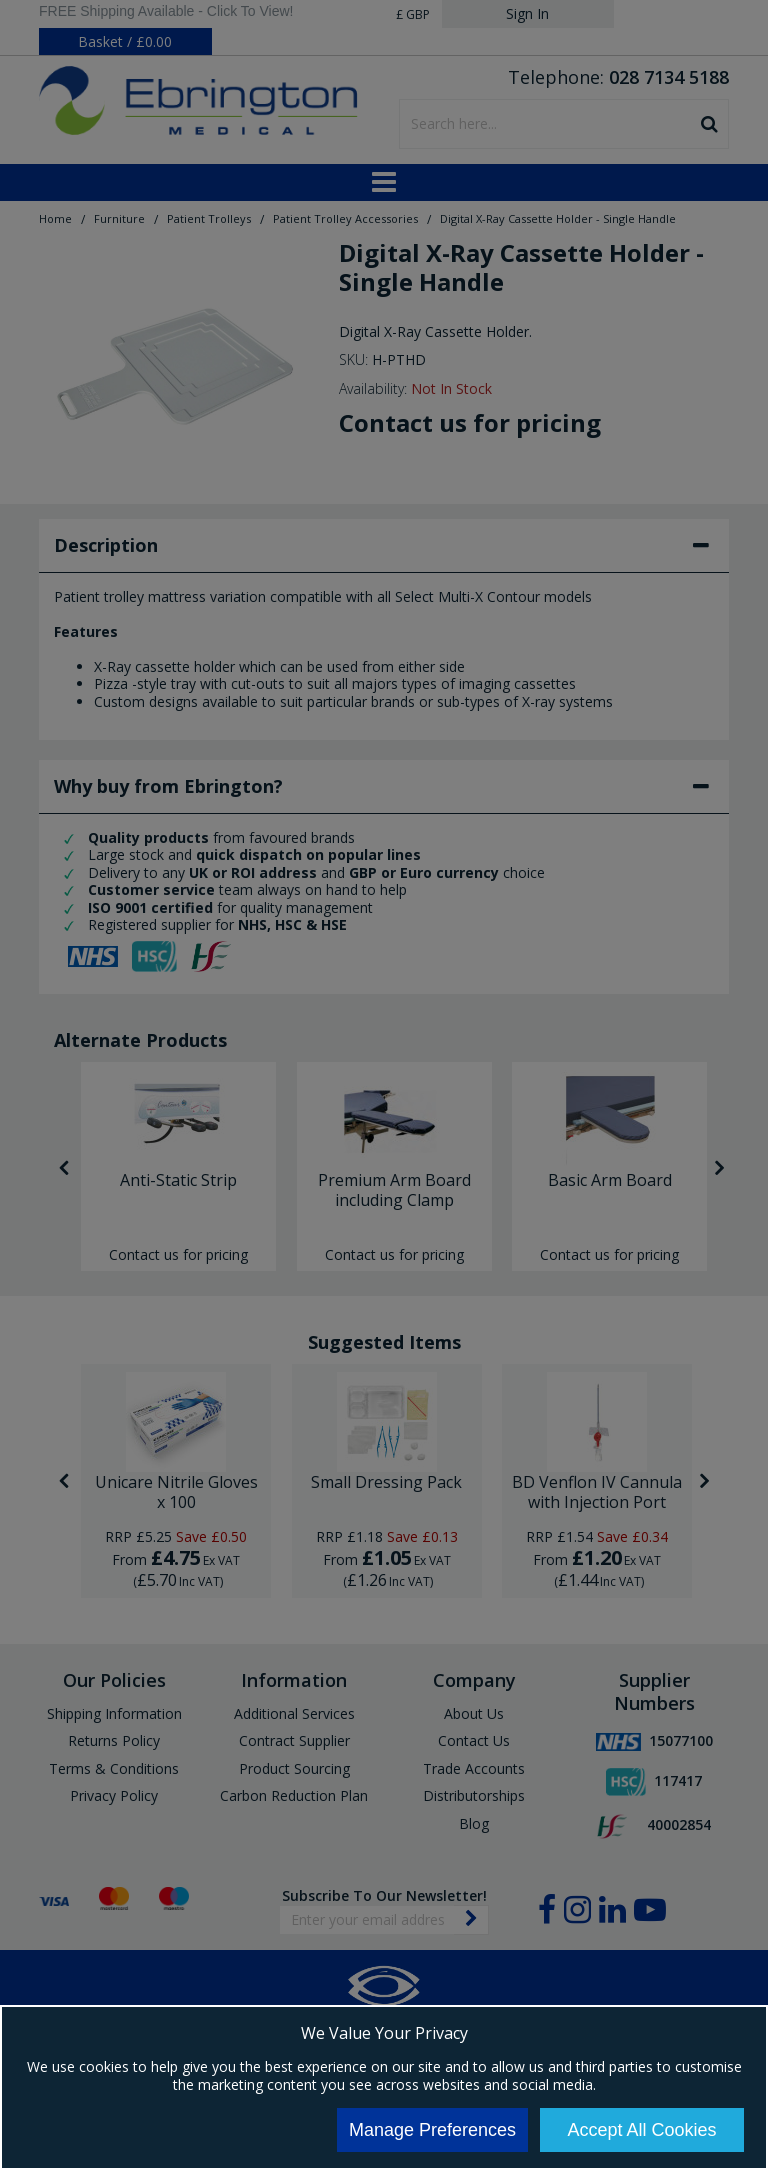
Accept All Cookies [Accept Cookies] (641, 2130)
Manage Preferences (432, 2130)
